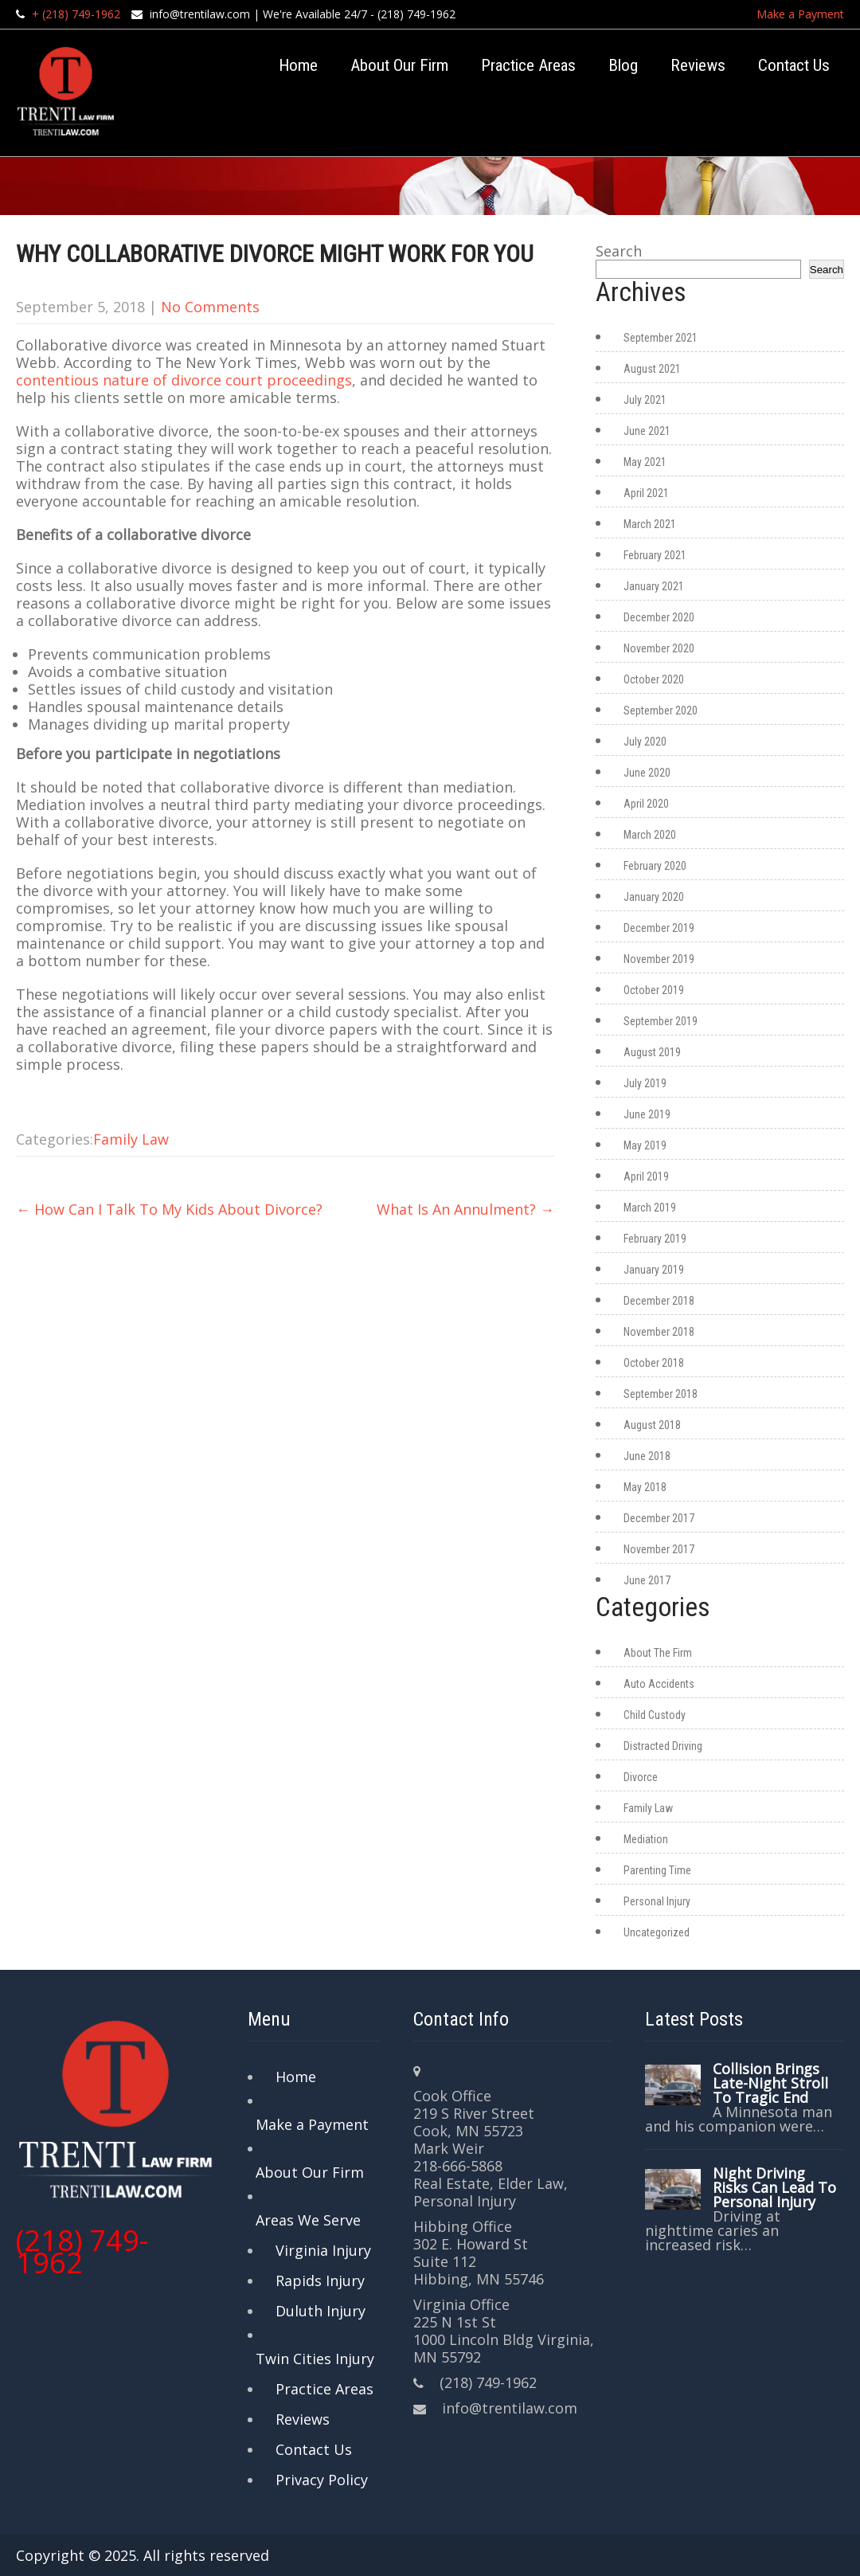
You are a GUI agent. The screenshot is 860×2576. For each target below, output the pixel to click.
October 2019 (654, 990)
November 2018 (659, 1331)
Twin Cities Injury (315, 2358)
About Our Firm (399, 65)
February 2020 (655, 865)
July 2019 (645, 1083)
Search (619, 250)
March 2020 (650, 834)
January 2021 (654, 586)
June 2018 (647, 1456)
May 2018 (645, 1487)
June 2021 (647, 431)
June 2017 (647, 1580)
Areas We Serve (308, 2220)
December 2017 (659, 1518)
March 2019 (650, 1207)
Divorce (641, 1777)
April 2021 (646, 493)
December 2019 (659, 928)
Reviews (697, 65)
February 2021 (655, 555)
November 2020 (659, 648)
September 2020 (661, 710)
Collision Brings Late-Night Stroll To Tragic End (770, 2082)
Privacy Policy (322, 2479)
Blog (623, 65)
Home (298, 65)
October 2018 (654, 1363)
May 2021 (645, 462)
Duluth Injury (321, 2310)
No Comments (210, 306)
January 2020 (654, 897)
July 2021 (645, 399)
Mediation (646, 1839)
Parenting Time (657, 1870)
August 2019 (652, 1052)
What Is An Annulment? (465, 1209)
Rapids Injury (320, 2280)
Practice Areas (528, 65)
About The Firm (658, 1652)
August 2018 (652, 1425)
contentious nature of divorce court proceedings (184, 380)
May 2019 (645, 1145)
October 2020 (654, 679)
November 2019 (659, 959)
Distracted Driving (663, 1746)
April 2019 (646, 1176)
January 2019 (654, 1269)
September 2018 (661, 1394)
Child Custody (655, 1715)
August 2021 (652, 368)
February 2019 (655, 1238)
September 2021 (661, 337)
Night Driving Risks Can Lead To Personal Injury (774, 2187)
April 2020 (646, 803)
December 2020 (659, 617)
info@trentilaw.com (200, 14)
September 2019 (661, 1021)
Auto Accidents (659, 1684)
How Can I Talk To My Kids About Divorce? (169, 1209)
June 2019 (647, 1114)
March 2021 (650, 524)
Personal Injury (657, 1901)
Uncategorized (657, 1932)
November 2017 (659, 1549)
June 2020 (647, 772)
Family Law (131, 1139)
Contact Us (794, 65)
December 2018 (659, 1300)
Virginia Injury (323, 2250)
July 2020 (645, 741)
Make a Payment (800, 14)
